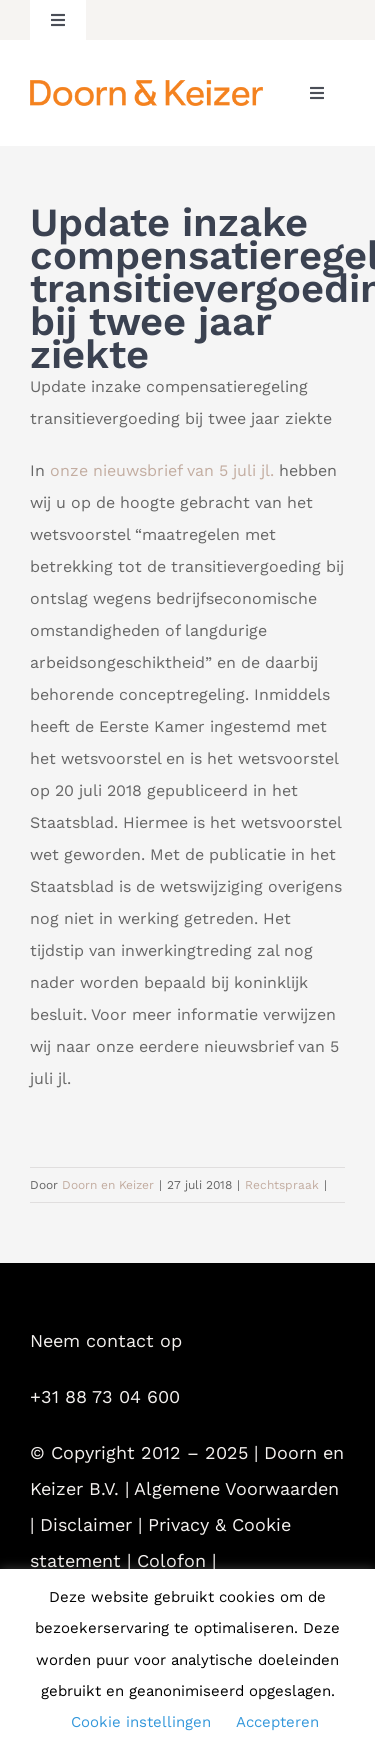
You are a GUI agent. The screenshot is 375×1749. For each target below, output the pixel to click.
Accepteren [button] (277, 1722)
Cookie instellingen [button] (141, 1722)
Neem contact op (106, 1340)
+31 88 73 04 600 (105, 1396)
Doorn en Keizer (108, 1185)
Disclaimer (86, 1524)
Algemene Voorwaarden (236, 1488)
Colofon (171, 1560)
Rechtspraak (282, 1185)
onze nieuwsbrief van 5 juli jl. (162, 470)
